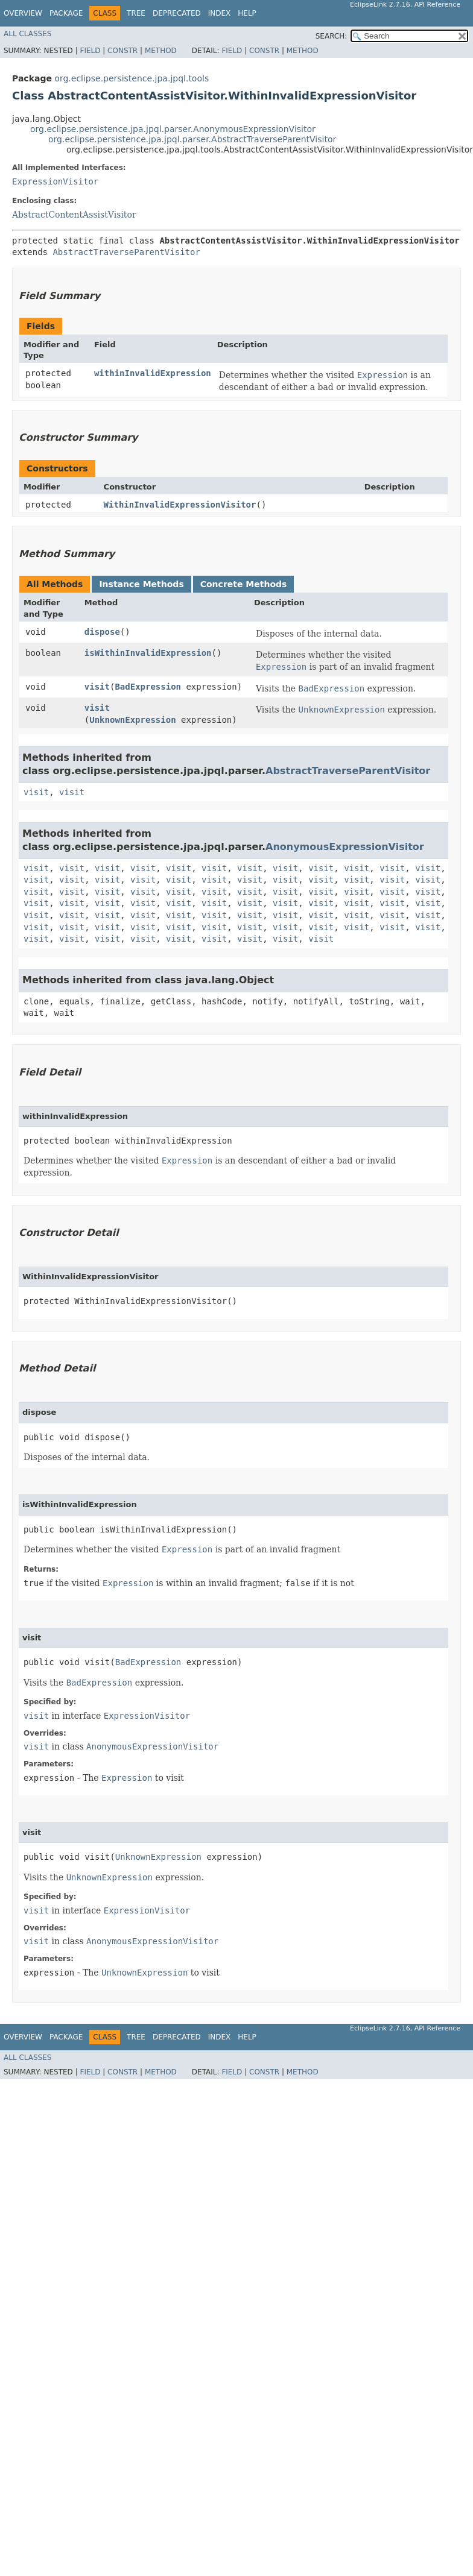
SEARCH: (332, 36)
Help (247, 13)
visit (97, 686)
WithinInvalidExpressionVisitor (180, 504)
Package (66, 13)
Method (161, 50)
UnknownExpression (132, 720)
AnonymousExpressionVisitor (344, 846)
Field (90, 50)
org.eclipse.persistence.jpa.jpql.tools (131, 78)
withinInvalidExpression (152, 373)
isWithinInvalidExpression (148, 653)
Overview (23, 13)
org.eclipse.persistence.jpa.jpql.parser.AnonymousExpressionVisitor (173, 129)
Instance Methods (141, 584)
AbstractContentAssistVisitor (74, 214)
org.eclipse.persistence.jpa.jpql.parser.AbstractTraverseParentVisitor (192, 139)
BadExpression (148, 686)
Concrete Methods (243, 584)
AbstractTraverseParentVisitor (126, 252)
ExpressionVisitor (55, 181)
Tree (136, 13)
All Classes (27, 34)
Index (219, 13)
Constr (122, 50)
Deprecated (177, 13)
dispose (102, 632)
